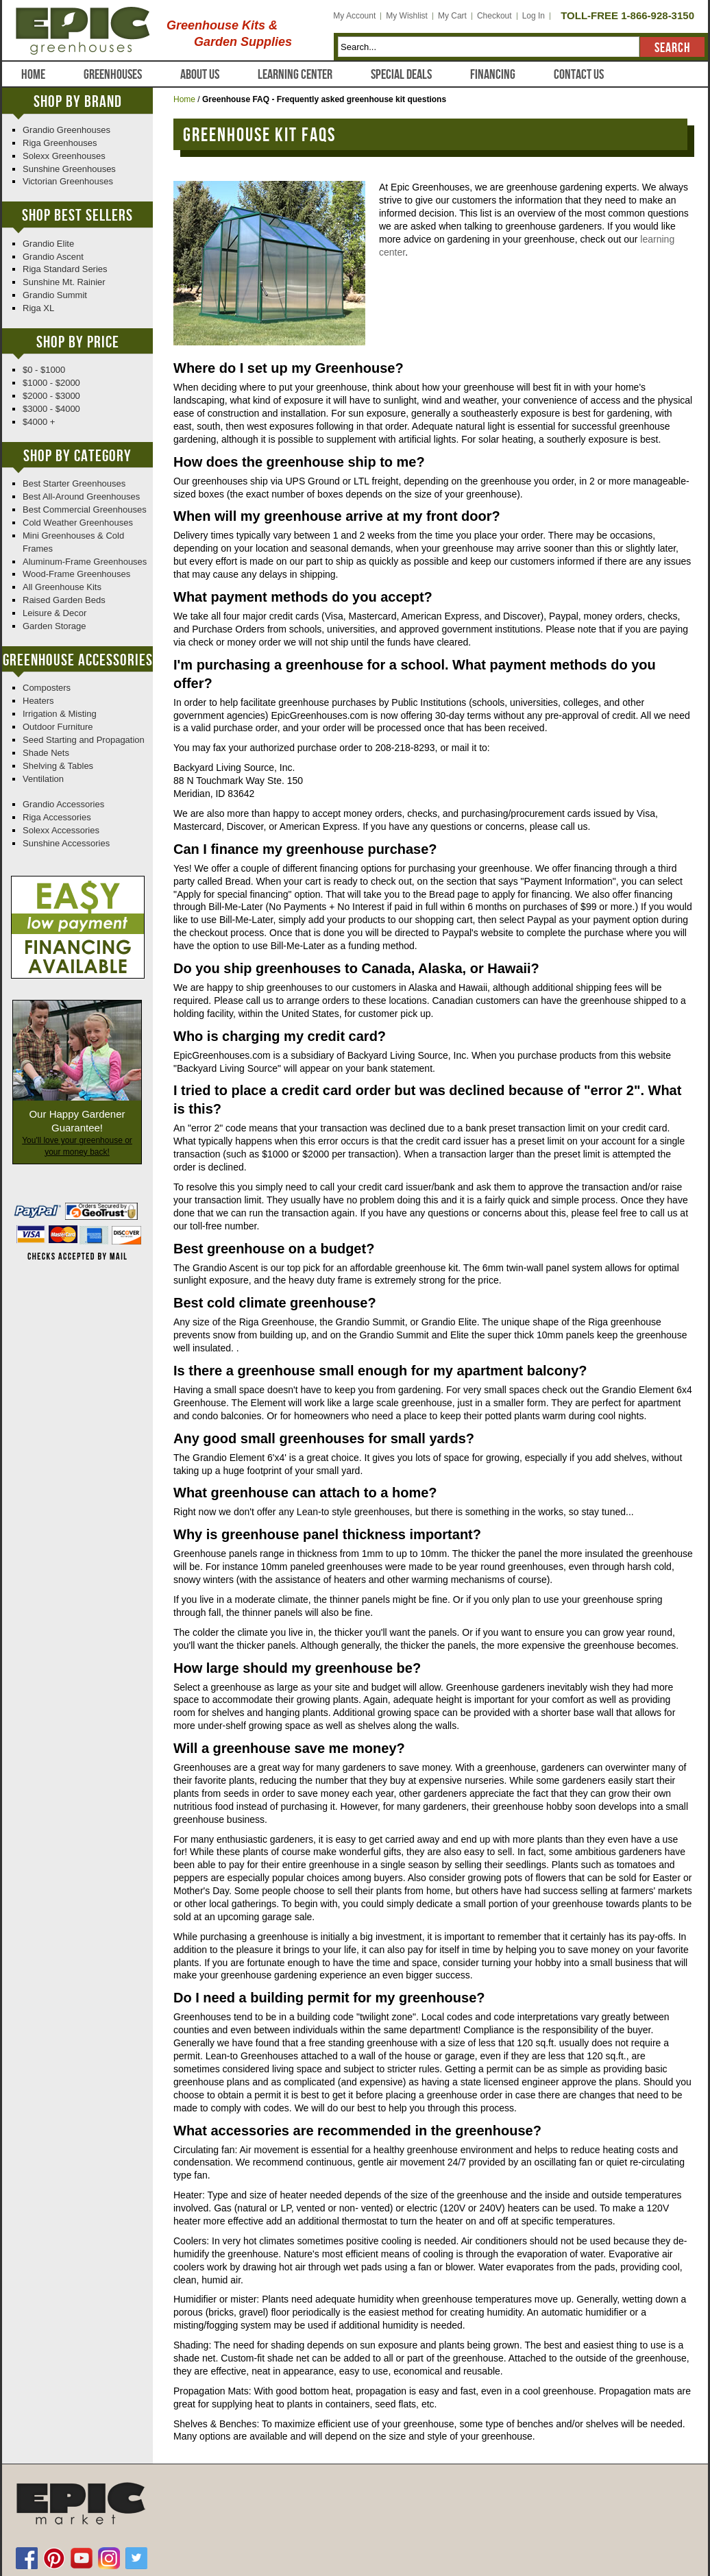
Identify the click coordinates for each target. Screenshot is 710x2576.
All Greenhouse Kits (62, 587)
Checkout (494, 16)
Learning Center (295, 74)
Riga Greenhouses (60, 143)
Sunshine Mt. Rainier (64, 282)
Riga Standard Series (65, 269)
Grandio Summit (55, 295)
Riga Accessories (57, 817)
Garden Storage (54, 626)
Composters (47, 688)
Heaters (38, 701)
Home (33, 74)
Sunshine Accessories (66, 843)
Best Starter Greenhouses (74, 483)
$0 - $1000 (44, 370)
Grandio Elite (48, 243)
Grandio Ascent (53, 257)
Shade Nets (46, 753)
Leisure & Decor (54, 613)
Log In (533, 16)
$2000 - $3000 (51, 396)
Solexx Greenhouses (64, 156)
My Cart (452, 16)
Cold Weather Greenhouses (78, 522)
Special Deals (401, 74)
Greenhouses (113, 74)
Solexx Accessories (61, 830)
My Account (354, 16)
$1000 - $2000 (51, 383)
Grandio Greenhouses (66, 130)
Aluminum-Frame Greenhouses (85, 561)
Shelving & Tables (58, 766)
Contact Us (579, 74)
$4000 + (39, 422)
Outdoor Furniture (58, 727)
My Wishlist (407, 16)
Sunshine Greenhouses (69, 169)
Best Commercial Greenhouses (85, 509)
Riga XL (38, 308)
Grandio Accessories (63, 804)
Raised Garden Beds (64, 600)
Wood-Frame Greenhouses (76, 574)
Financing (492, 74)
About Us (199, 74)
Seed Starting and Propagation (84, 740)
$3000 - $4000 (51, 409)
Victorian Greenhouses (68, 181)
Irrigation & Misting (60, 714)
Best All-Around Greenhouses (81, 496)
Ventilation (43, 779)
